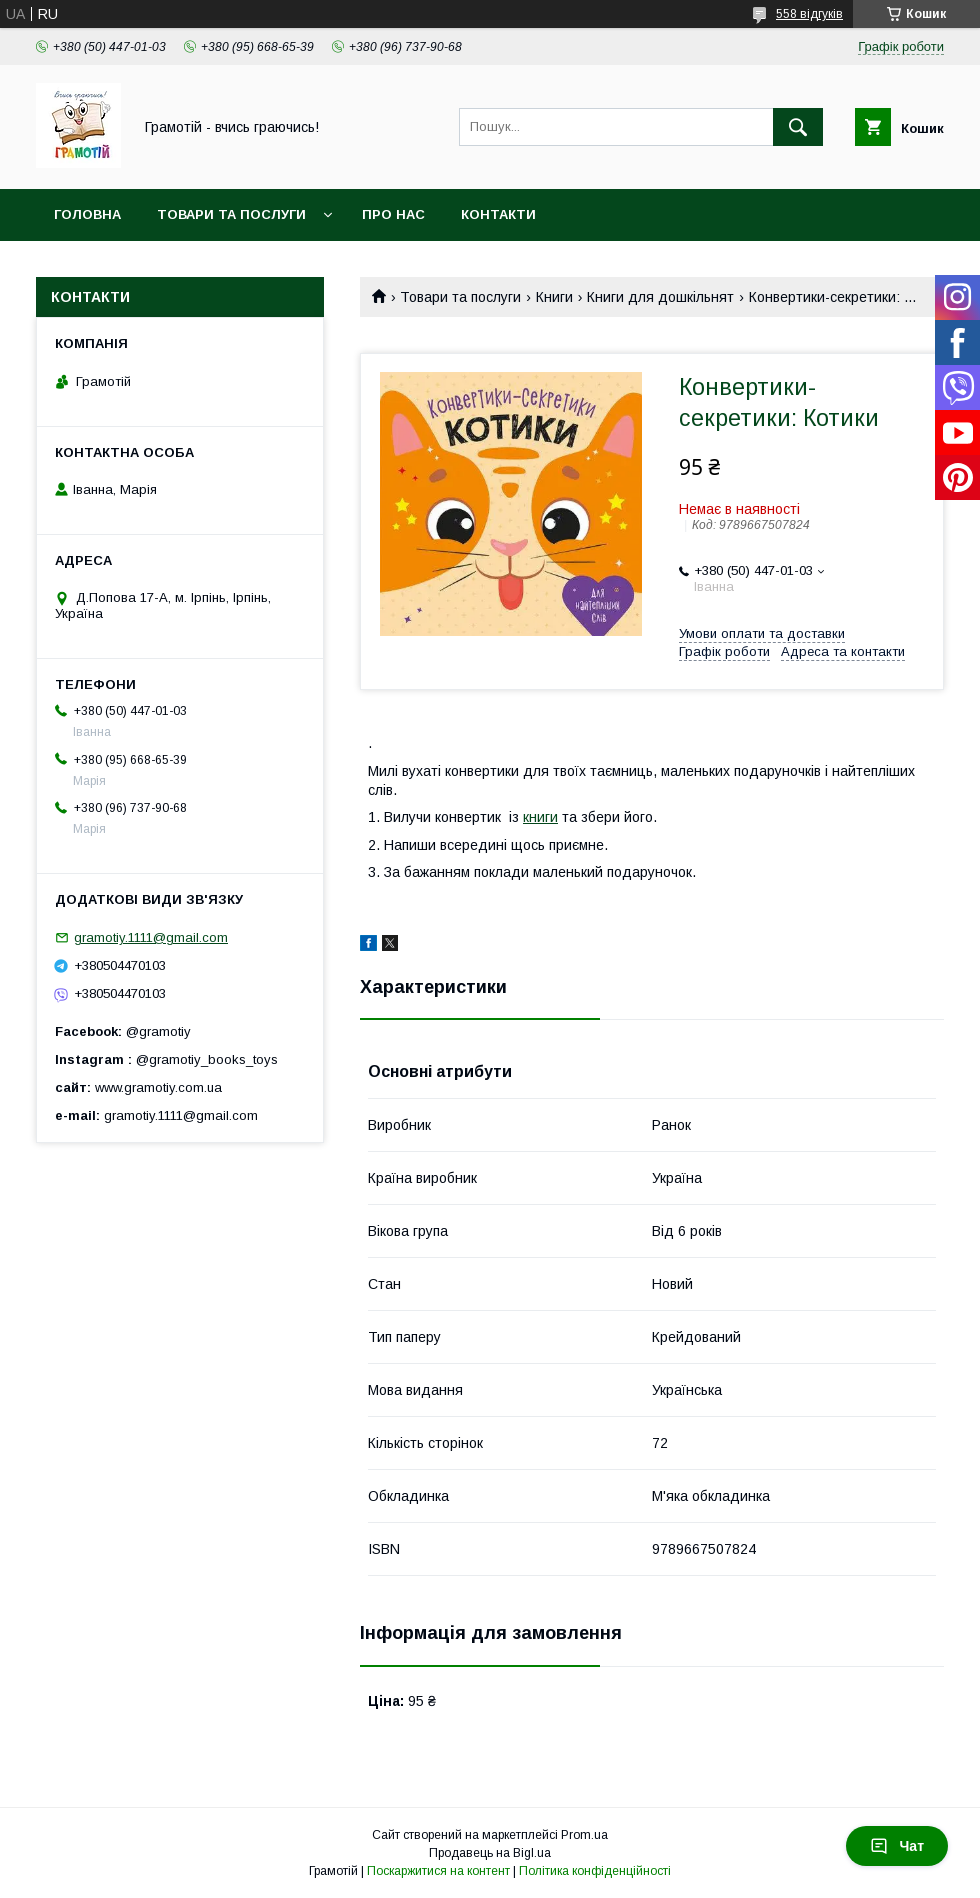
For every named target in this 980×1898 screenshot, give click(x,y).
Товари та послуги (231, 214)
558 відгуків (809, 14)
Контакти (498, 214)
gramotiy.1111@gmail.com (151, 937)
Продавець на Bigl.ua (490, 1853)
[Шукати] (798, 127)
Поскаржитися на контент (438, 1871)
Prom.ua (584, 1835)
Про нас (393, 214)
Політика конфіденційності (595, 1871)
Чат (897, 1846)
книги (540, 817)
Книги (554, 297)
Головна (87, 214)
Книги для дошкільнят (660, 297)
